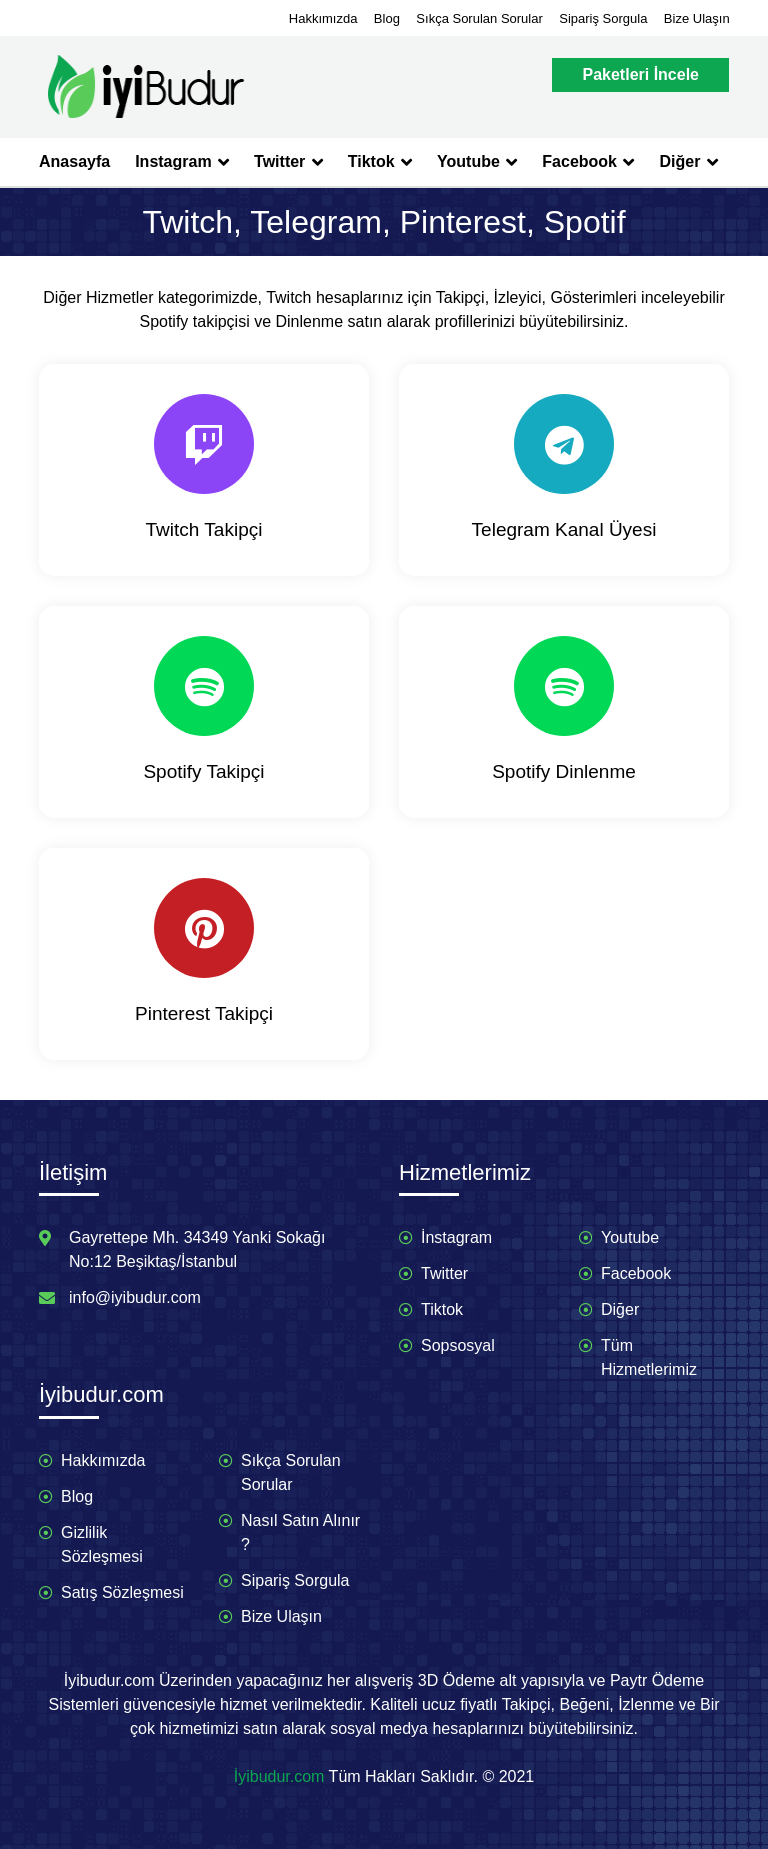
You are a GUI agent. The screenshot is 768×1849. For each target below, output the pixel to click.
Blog (387, 18)
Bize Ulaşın (697, 18)
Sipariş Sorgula (603, 18)
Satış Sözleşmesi (122, 1592)
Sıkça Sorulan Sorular (479, 18)
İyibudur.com (279, 1776)
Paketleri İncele (640, 74)
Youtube (477, 162)
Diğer (688, 162)
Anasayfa (74, 161)
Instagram (182, 162)
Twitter (288, 162)
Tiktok (380, 162)
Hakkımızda (323, 18)
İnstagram (456, 1237)
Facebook (588, 162)
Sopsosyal (458, 1345)
